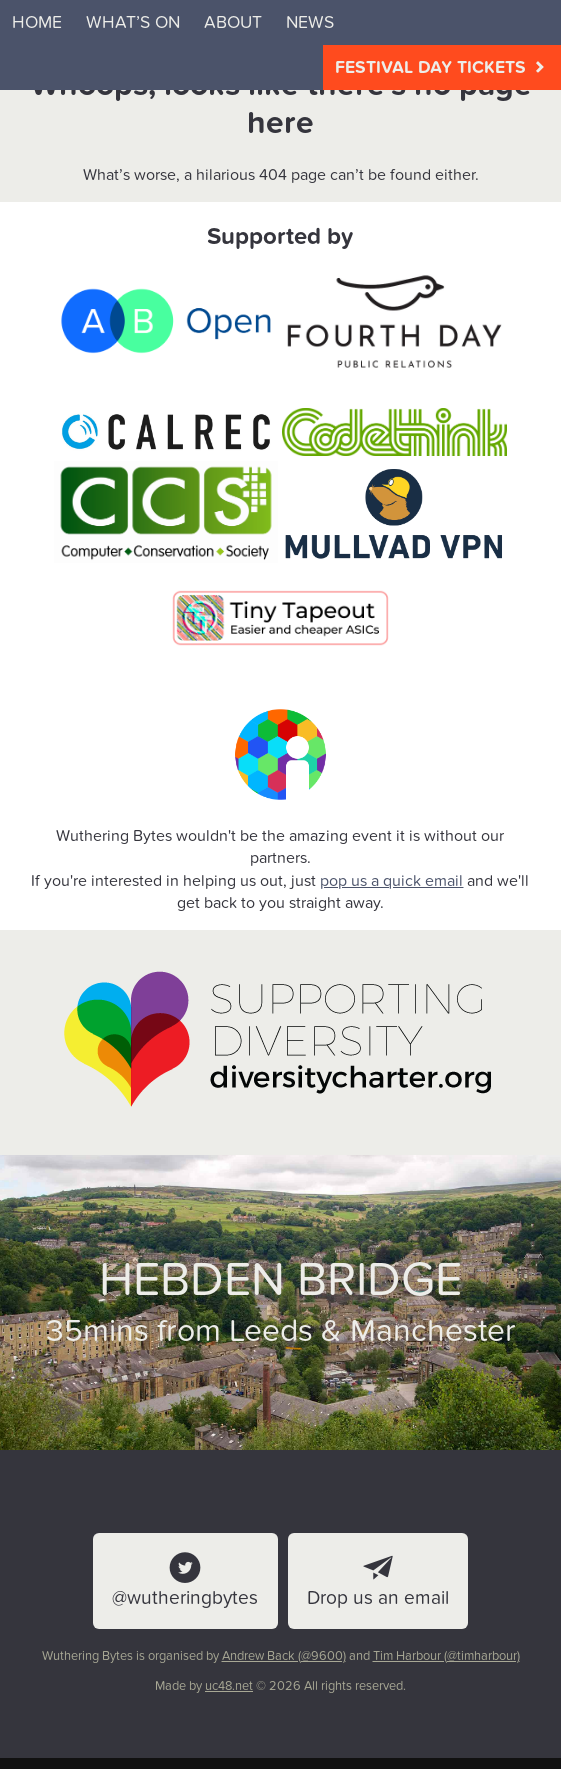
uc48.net (229, 1686)
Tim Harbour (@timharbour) (446, 1656)
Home (37, 22)
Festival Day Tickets (442, 67)
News (310, 22)
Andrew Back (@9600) (284, 1656)
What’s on (133, 22)
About (233, 22)
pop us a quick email (391, 881)
